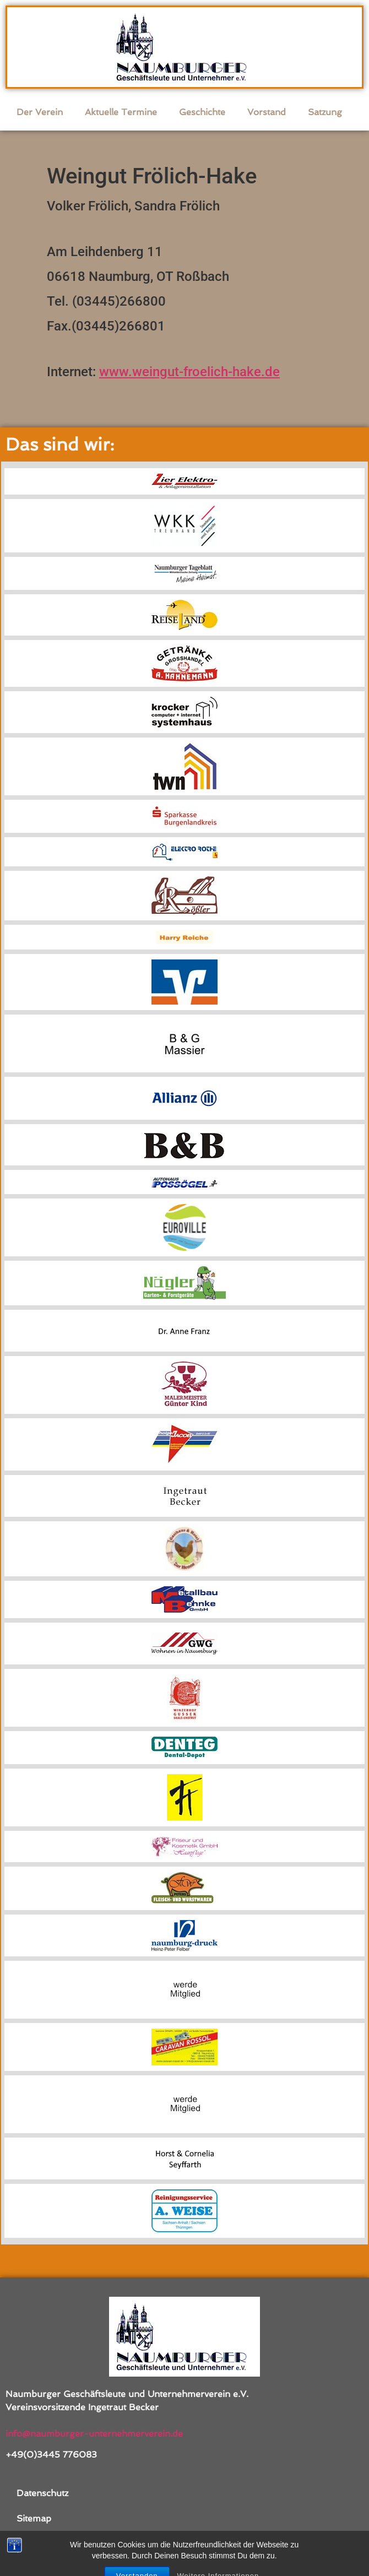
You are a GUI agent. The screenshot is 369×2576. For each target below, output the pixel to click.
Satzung (325, 112)
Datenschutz (42, 2493)
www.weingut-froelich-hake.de (189, 371)
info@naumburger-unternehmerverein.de (94, 2433)
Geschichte (202, 112)
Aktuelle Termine (121, 112)
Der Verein (40, 112)
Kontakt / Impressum (61, 2544)
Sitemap (34, 2518)
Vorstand (266, 112)
